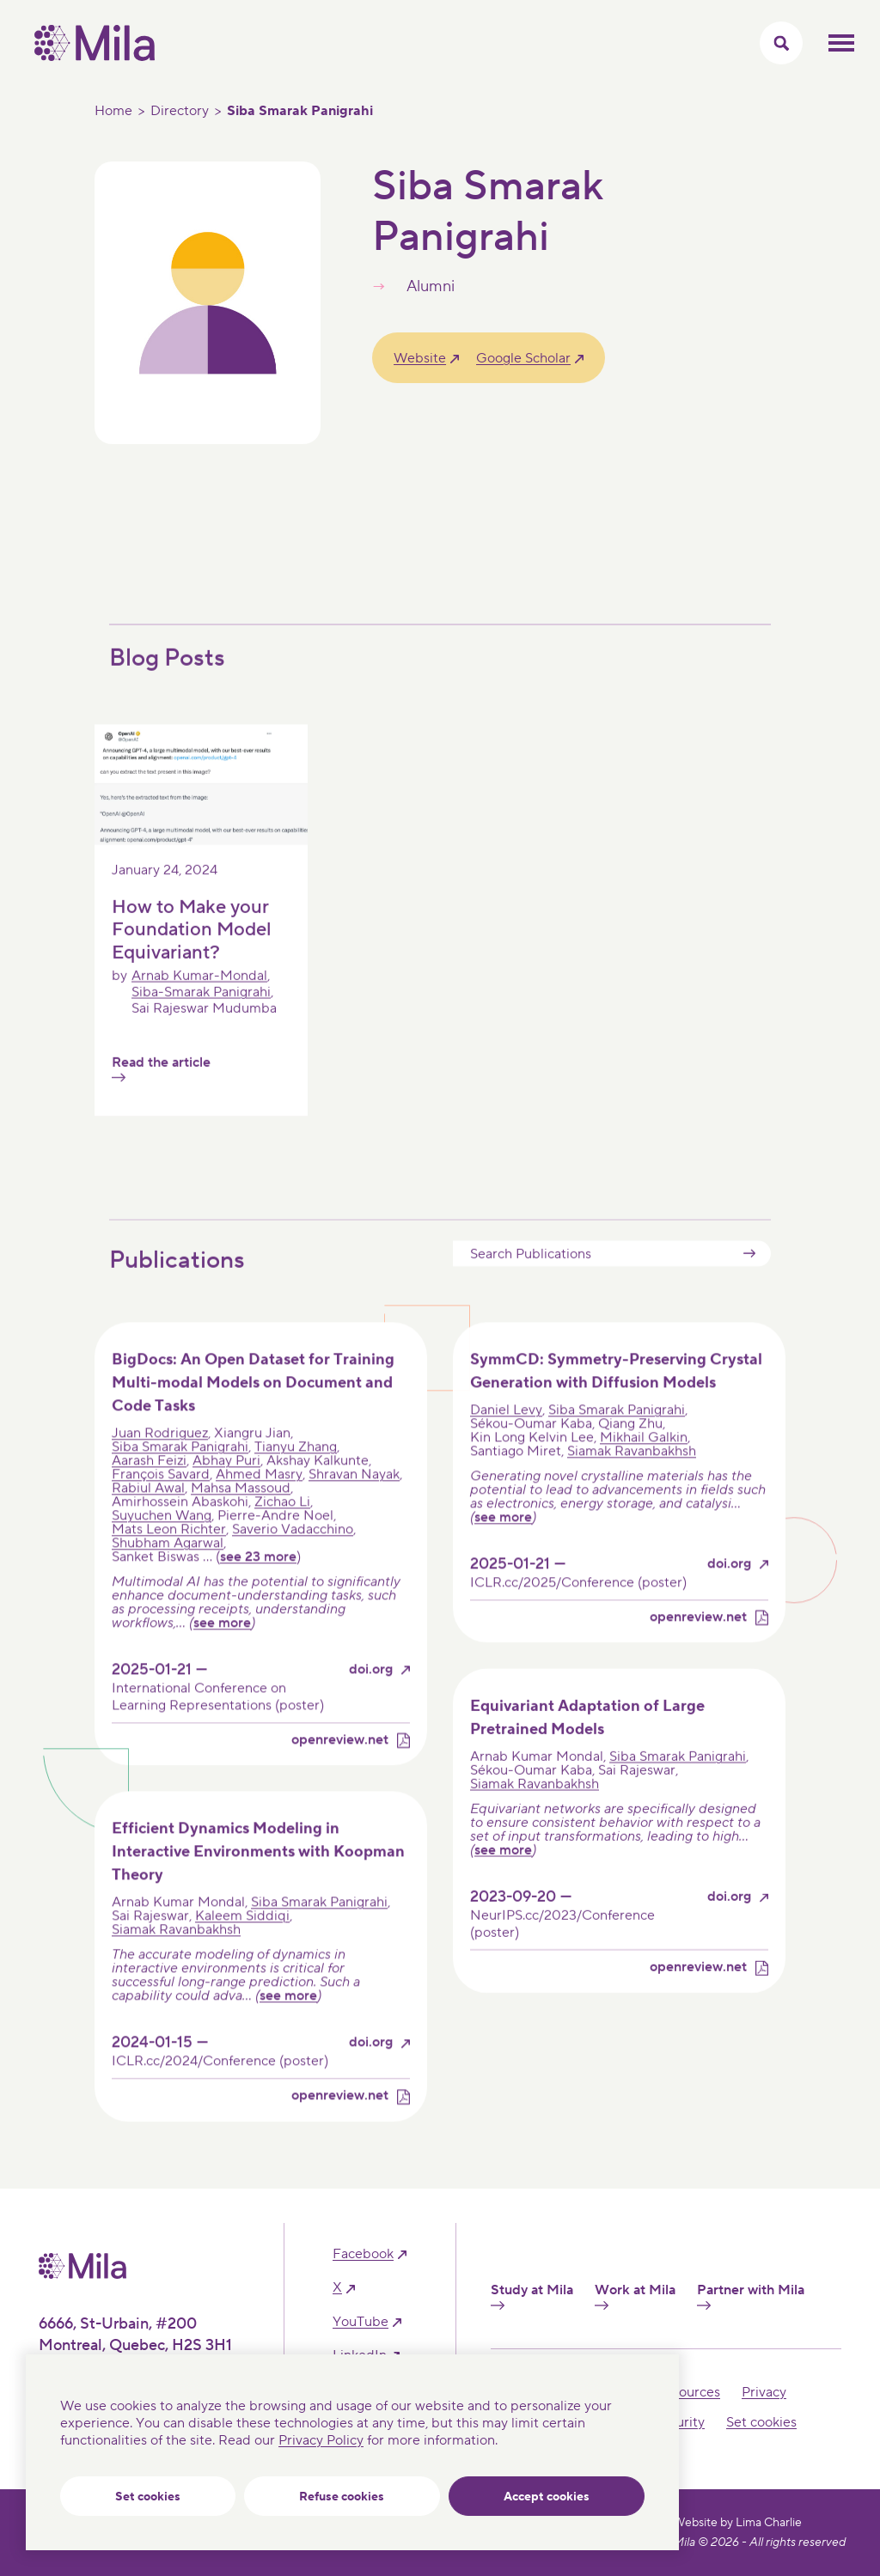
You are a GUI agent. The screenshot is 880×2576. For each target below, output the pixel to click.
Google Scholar (523, 358)
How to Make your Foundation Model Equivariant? (192, 957)
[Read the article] (201, 868)
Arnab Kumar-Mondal (199, 1004)
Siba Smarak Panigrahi (180, 1475)
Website (420, 358)
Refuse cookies (341, 2497)
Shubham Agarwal (167, 1571)
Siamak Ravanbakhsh (631, 1480)
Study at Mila (532, 2296)
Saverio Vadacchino (292, 1558)
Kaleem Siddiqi (242, 1944)
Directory (179, 111)
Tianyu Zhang (295, 1475)
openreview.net (339, 1769)
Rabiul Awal (148, 1517)
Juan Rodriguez (160, 1462)
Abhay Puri (226, 1489)
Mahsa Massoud (240, 1517)
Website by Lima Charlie (737, 2522)
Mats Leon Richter (169, 1558)
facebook (363, 2254)
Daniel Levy (506, 1438)
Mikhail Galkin (644, 1466)
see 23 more (258, 1585)
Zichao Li (282, 1530)
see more (222, 1651)
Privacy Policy (321, 2440)
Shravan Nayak (354, 1503)
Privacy (764, 2392)
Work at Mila (635, 2296)
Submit (749, 1282)
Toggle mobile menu (841, 43)
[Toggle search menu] (781, 42)
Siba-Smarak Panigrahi (201, 1020)
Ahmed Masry (259, 1503)
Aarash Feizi (149, 1489)
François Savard (161, 1503)
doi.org (371, 1698)
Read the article (161, 1096)
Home (113, 111)
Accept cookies (547, 2497)
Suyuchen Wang (161, 1544)
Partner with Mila (750, 2296)
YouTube (360, 2322)
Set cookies (147, 2497)
